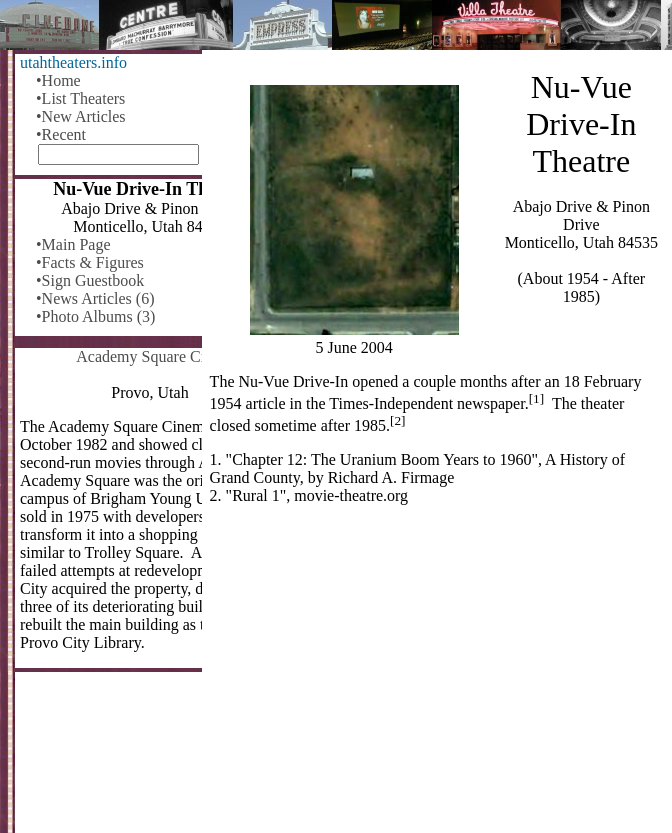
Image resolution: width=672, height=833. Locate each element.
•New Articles (81, 116)
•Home (58, 80)
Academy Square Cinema (158, 356)
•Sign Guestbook (90, 280)
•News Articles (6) (95, 298)
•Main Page (73, 244)
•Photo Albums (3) (95, 316)
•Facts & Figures (90, 262)
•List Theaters (80, 98)
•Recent (61, 134)
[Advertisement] (437, 677)
